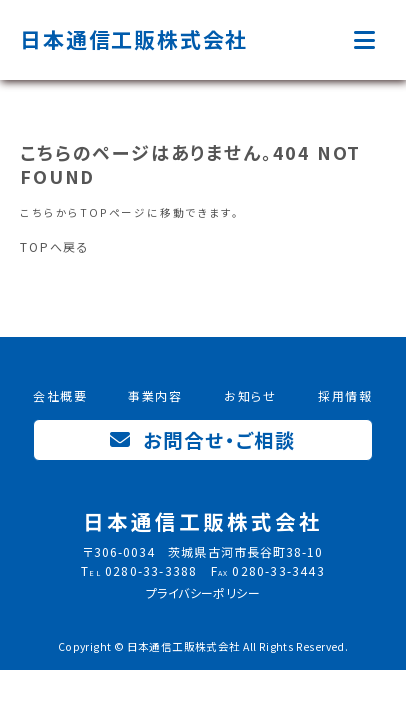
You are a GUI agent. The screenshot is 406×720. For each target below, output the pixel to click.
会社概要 (60, 395)
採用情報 (345, 395)
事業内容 (155, 395)
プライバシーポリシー (203, 592)
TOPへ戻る (55, 246)
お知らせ (250, 395)
